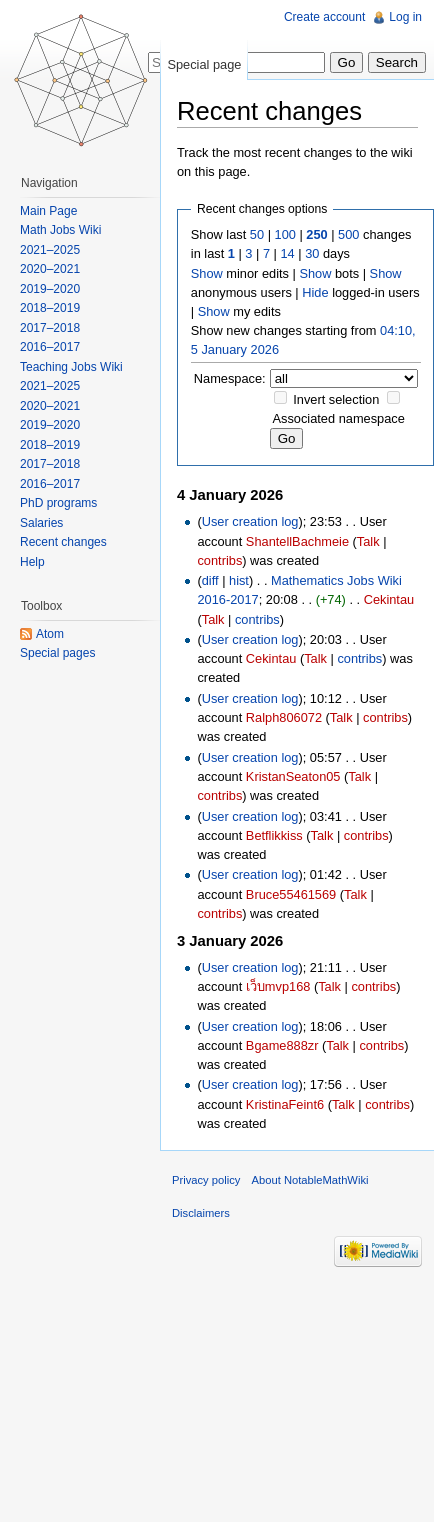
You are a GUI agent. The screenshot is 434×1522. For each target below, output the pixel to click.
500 (348, 234)
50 (257, 234)
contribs (219, 560)
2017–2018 (50, 328)
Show (207, 273)
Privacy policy (206, 1180)
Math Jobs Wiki (60, 230)
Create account (324, 17)
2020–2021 (50, 269)
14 (287, 253)
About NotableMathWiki (310, 1180)
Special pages (57, 653)
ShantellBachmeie (297, 541)
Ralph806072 (284, 717)
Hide (315, 292)
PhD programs (58, 503)
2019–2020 (50, 289)
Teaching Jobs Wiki (71, 367)
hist (239, 580)
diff (210, 580)
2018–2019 (50, 308)
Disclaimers (201, 1213)
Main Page (48, 211)
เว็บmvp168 (278, 986)
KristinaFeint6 (285, 1104)
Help (32, 562)
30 (312, 253)
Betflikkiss (274, 835)
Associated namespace (339, 418)
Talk (368, 541)
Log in (405, 17)
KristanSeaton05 (293, 776)
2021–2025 (50, 250)
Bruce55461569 (291, 894)
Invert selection (336, 399)
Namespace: (230, 378)
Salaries (41, 523)
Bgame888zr (282, 1045)
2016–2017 (50, 347)
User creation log (250, 521)
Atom (50, 634)
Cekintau (389, 599)
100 (285, 234)
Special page (204, 64)
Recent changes (63, 542)
